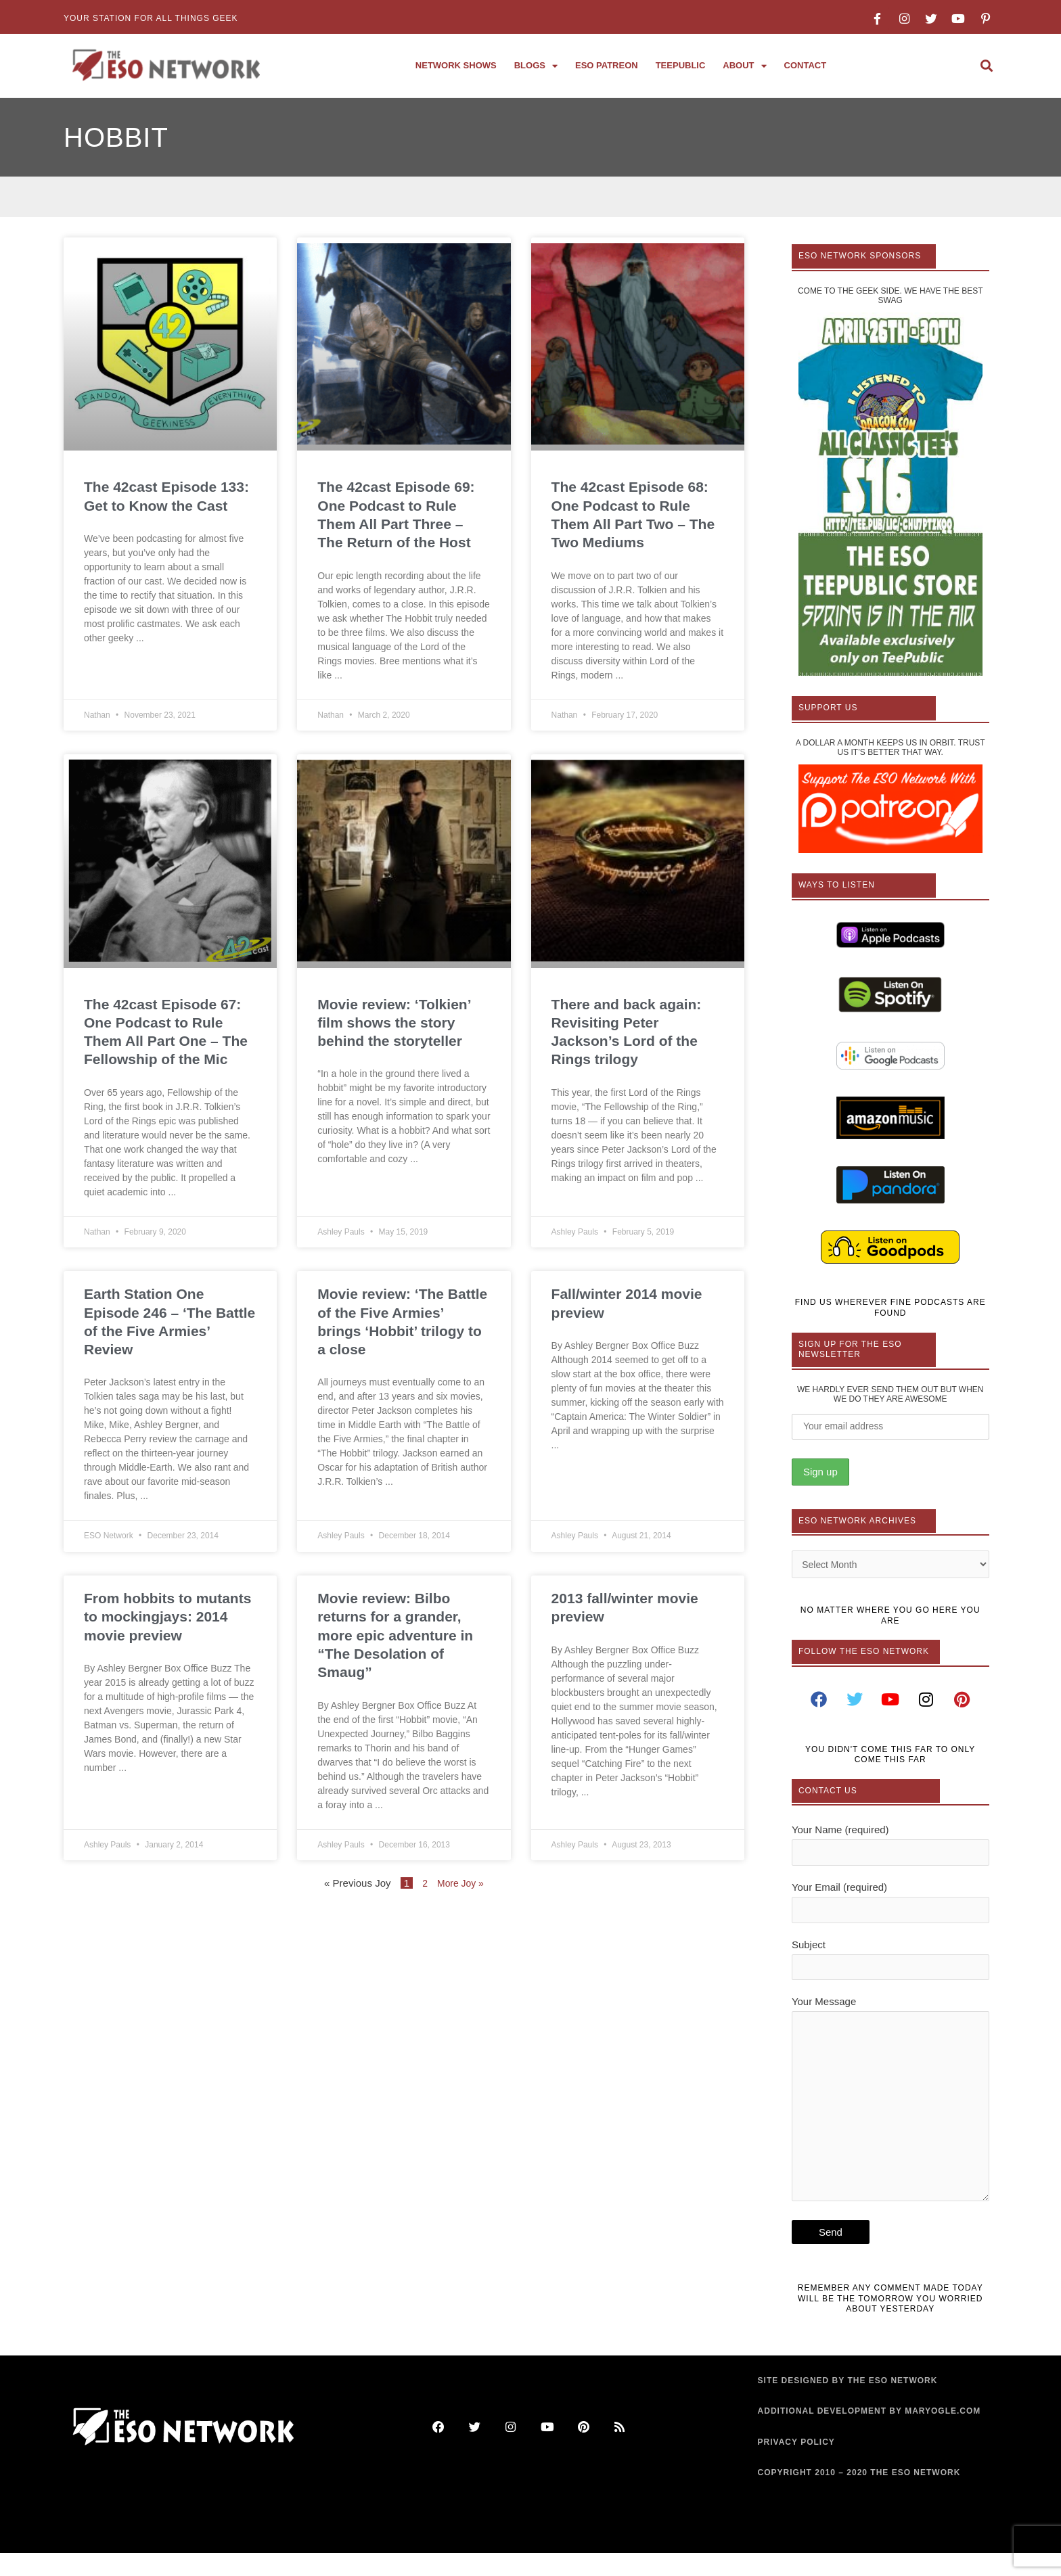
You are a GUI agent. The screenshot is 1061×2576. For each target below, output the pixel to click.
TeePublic (681, 65)
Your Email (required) (890, 1907)
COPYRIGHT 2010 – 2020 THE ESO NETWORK (859, 2496)
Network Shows (456, 65)
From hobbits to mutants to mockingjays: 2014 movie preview (167, 1616)
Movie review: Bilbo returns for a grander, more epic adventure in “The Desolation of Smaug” (395, 1635)
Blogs (536, 66)
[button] (986, 66)
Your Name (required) (890, 1848)
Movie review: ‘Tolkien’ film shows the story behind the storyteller (393, 1022)
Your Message (890, 2117)
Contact (805, 65)
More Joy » (461, 1883)
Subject (890, 1966)
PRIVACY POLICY (796, 2465)
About (744, 66)
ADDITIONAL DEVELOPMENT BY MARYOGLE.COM (869, 2434)
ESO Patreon (606, 65)
